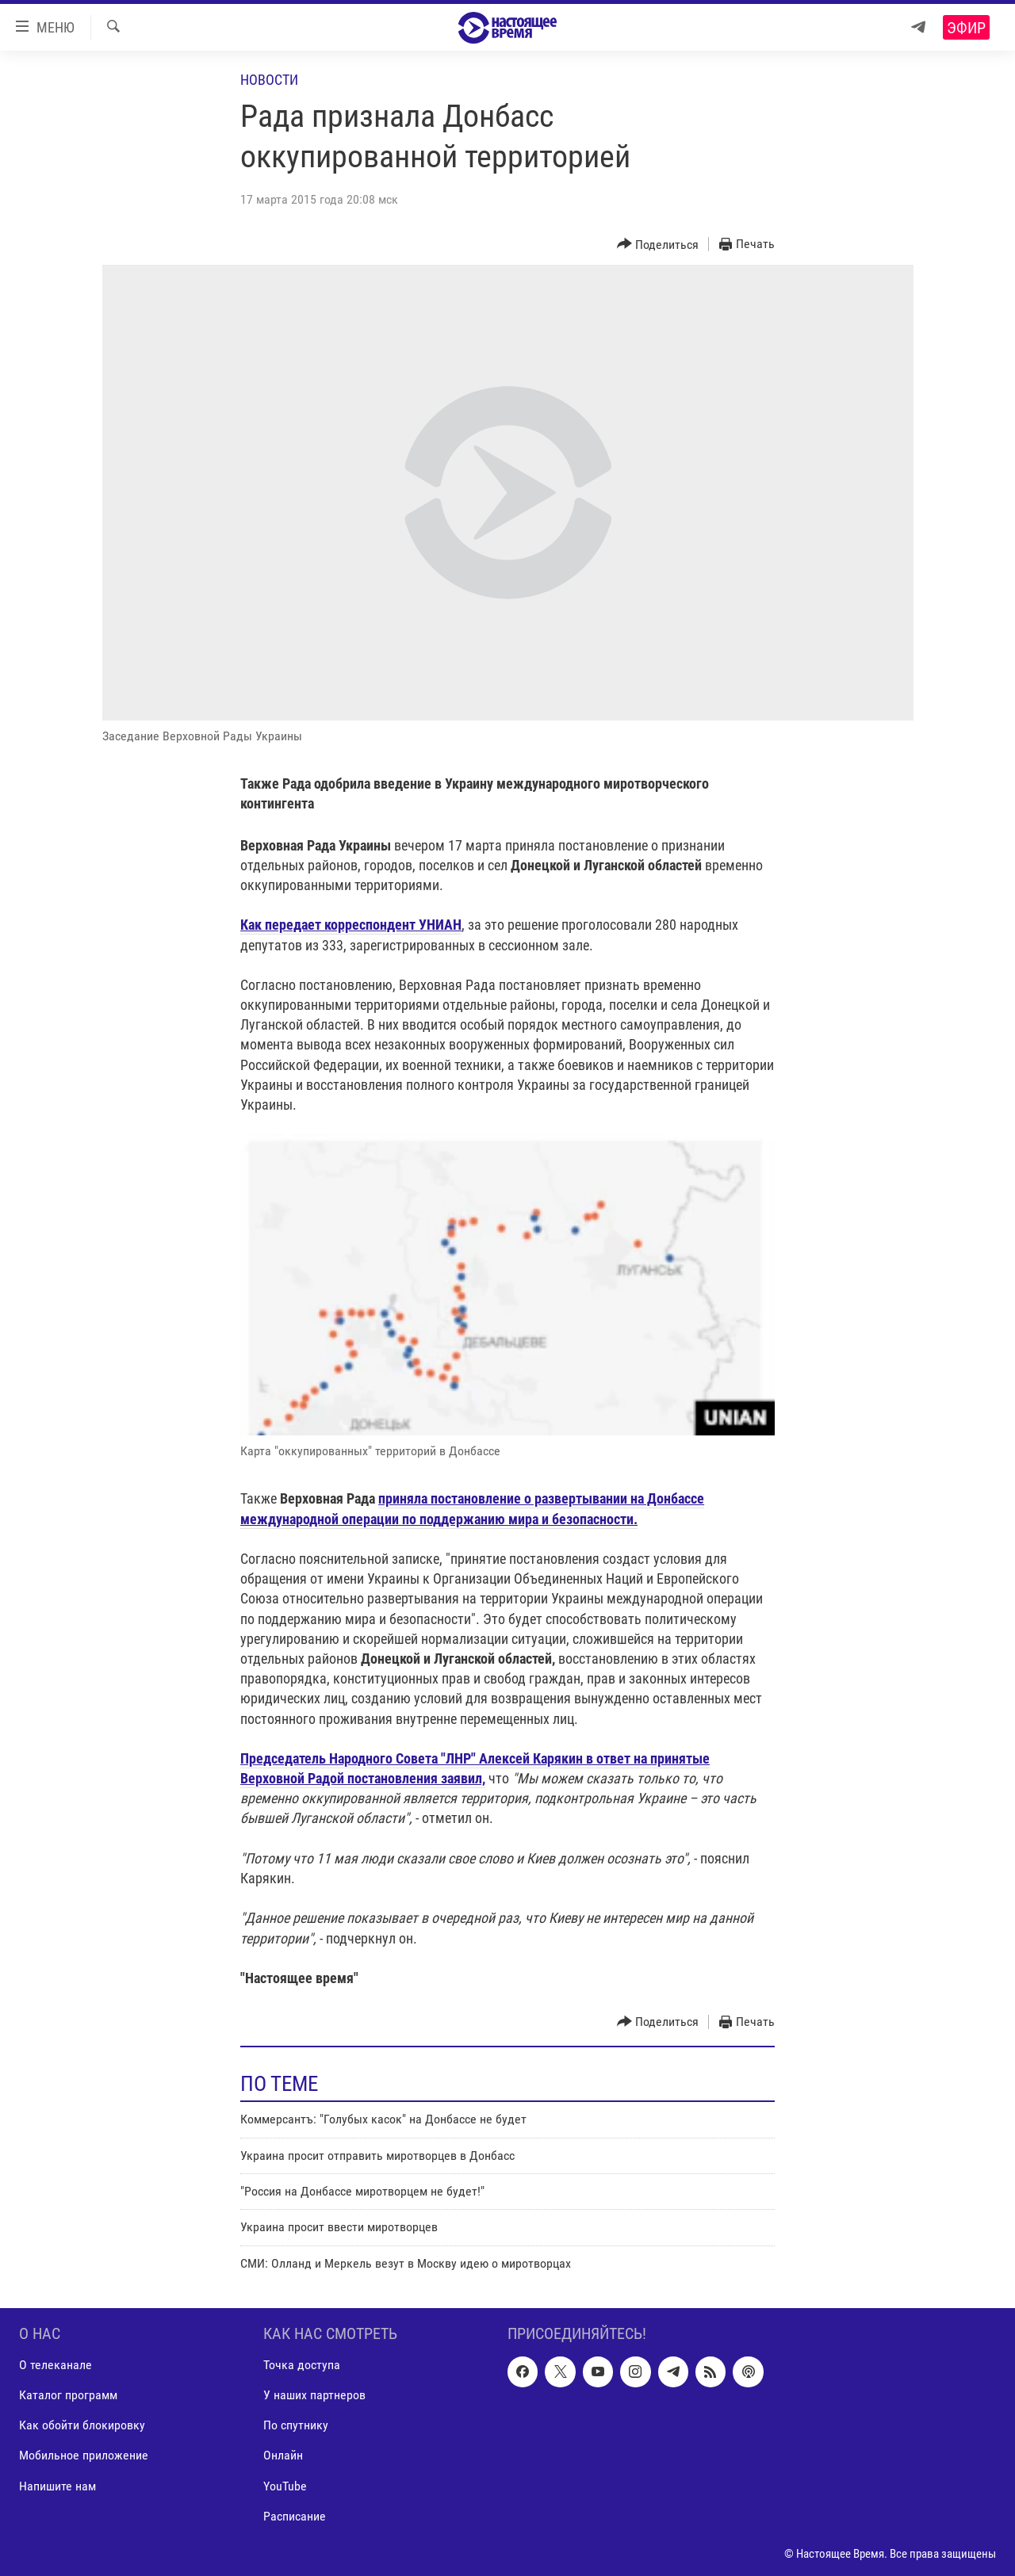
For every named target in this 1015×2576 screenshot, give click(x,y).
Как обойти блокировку (82, 2425)
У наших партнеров (314, 2394)
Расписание (294, 2516)
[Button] (658, 244)
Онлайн (283, 2455)
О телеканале (55, 2364)
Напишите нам (57, 2486)
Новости (269, 79)
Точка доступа (301, 2364)
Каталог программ (68, 2394)
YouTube (285, 2486)
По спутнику (295, 2425)
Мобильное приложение (83, 2455)
